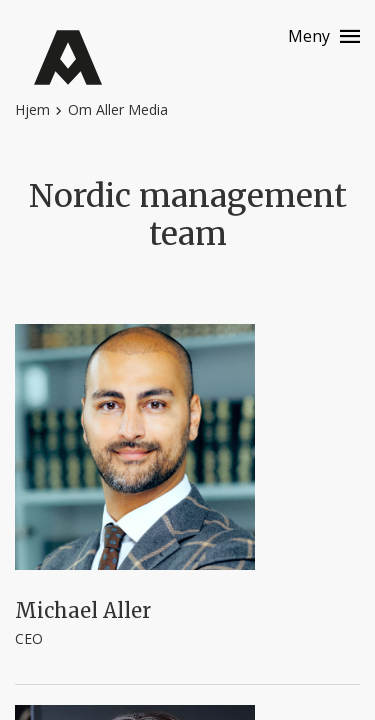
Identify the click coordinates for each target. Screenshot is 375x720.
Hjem (32, 109)
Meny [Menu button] (309, 36)
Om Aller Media (118, 109)
